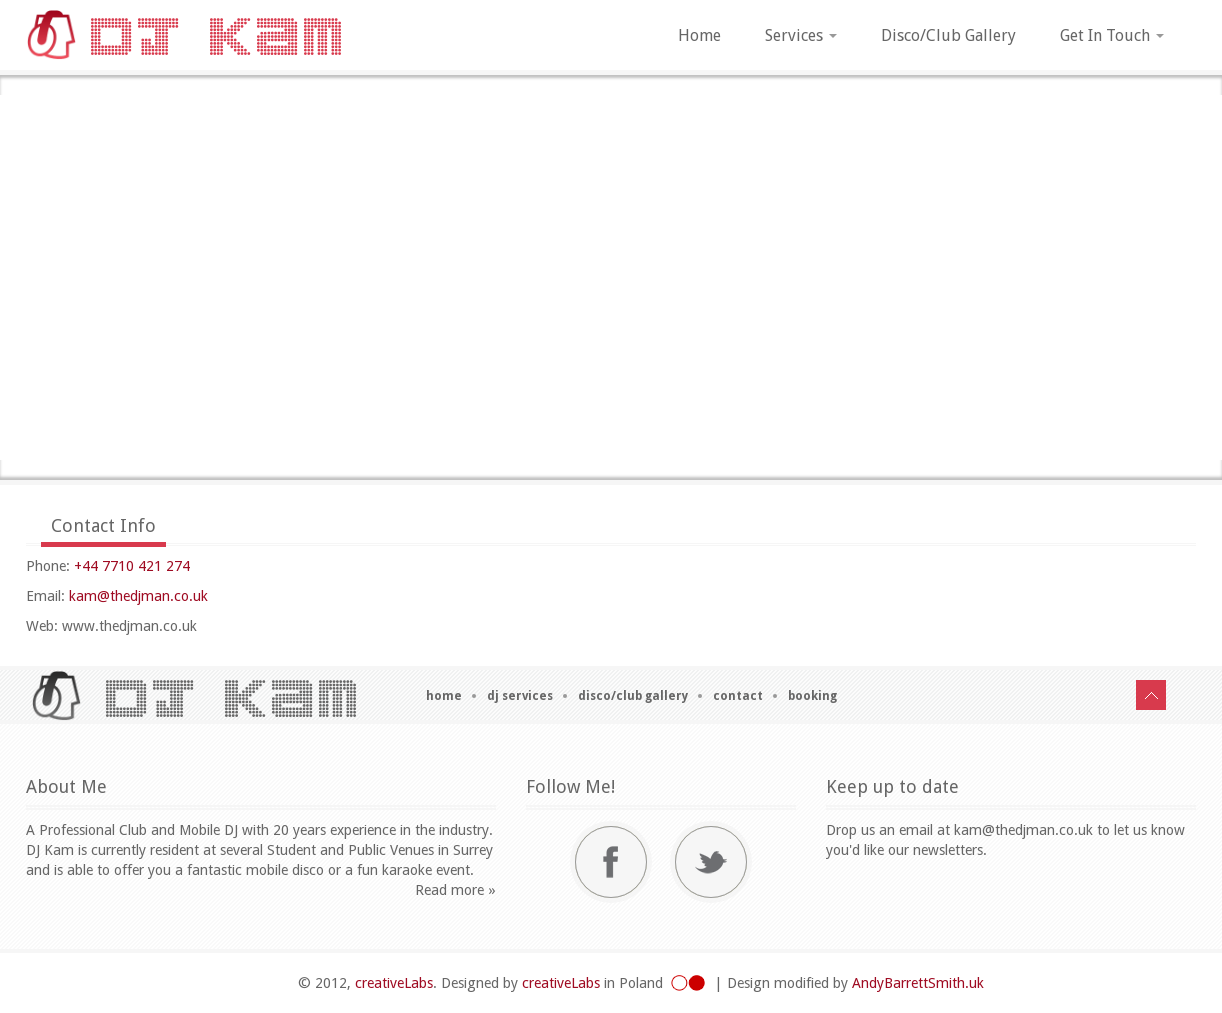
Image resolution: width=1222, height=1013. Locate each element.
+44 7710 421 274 (132, 566)
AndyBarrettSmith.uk (918, 983)
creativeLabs (394, 983)
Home (699, 35)
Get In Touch (1112, 35)
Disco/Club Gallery (948, 35)
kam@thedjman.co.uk (138, 596)
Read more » (455, 890)
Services (801, 35)
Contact (738, 696)
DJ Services (520, 696)
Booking (812, 696)
